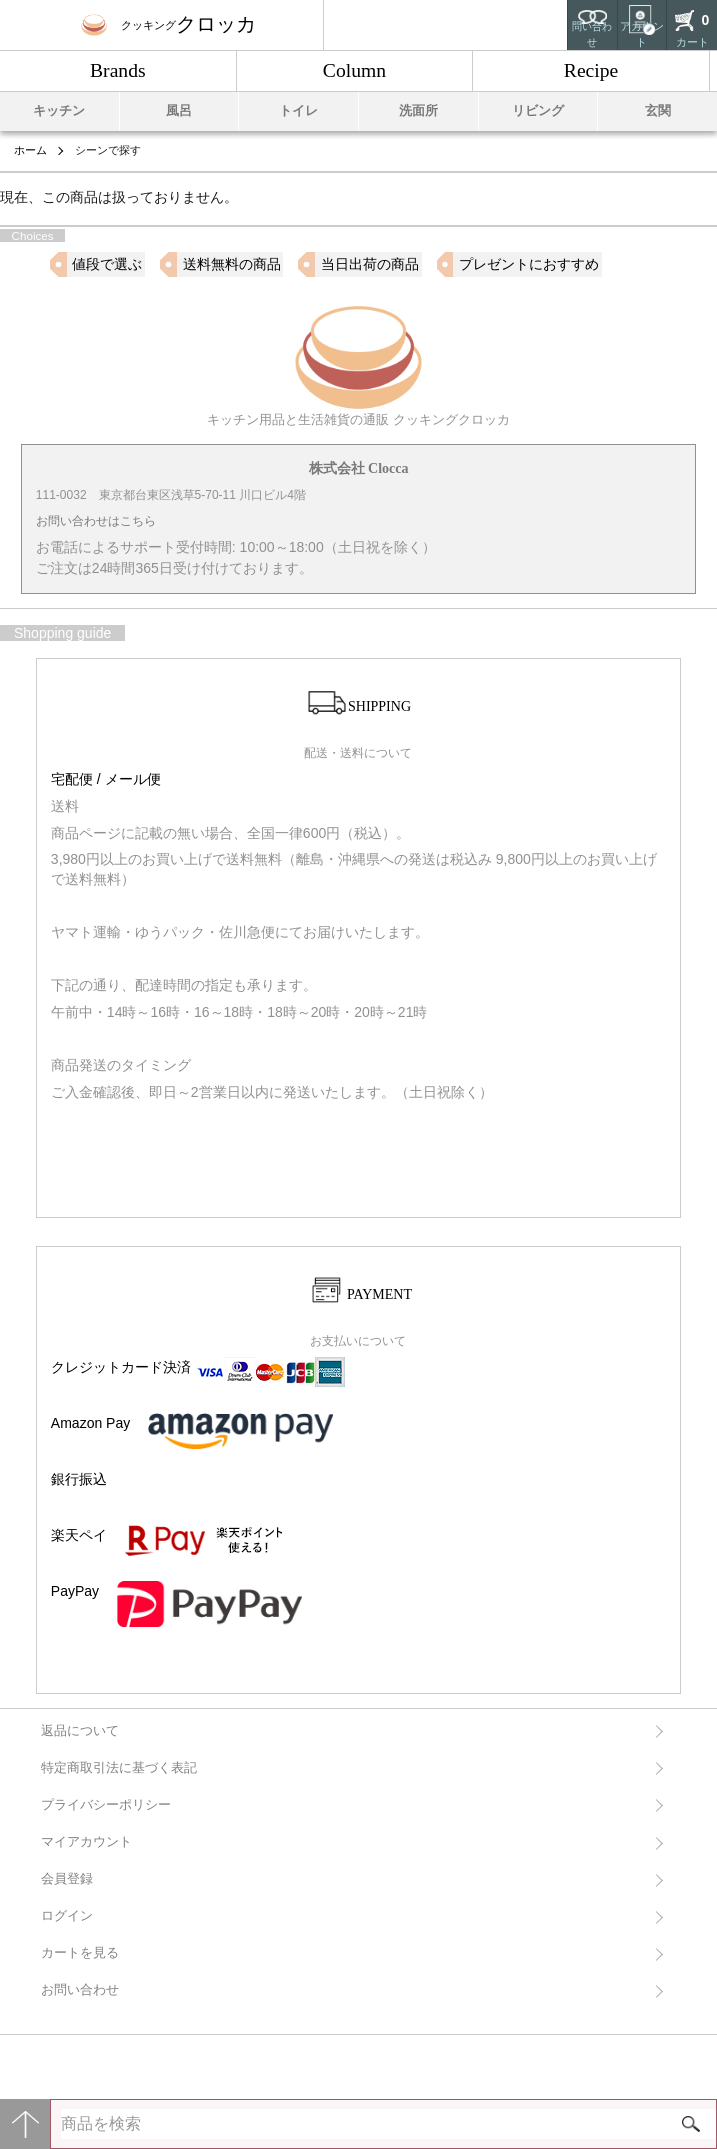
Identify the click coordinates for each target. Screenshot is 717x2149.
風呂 (179, 111)
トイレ (298, 111)
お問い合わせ (80, 1990)
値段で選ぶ (107, 264)
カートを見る (80, 1953)
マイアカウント (86, 1842)
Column (354, 70)
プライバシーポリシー (106, 1805)
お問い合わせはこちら (96, 521)
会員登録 (67, 1879)
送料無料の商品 (232, 264)
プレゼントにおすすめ (529, 264)
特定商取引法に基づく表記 (119, 1768)
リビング (538, 111)
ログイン (67, 1916)
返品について (80, 1731)
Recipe (591, 70)
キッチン (59, 111)
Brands (118, 70)
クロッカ (168, 24)
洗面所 (418, 111)
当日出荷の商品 (370, 264)
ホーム (30, 150)
